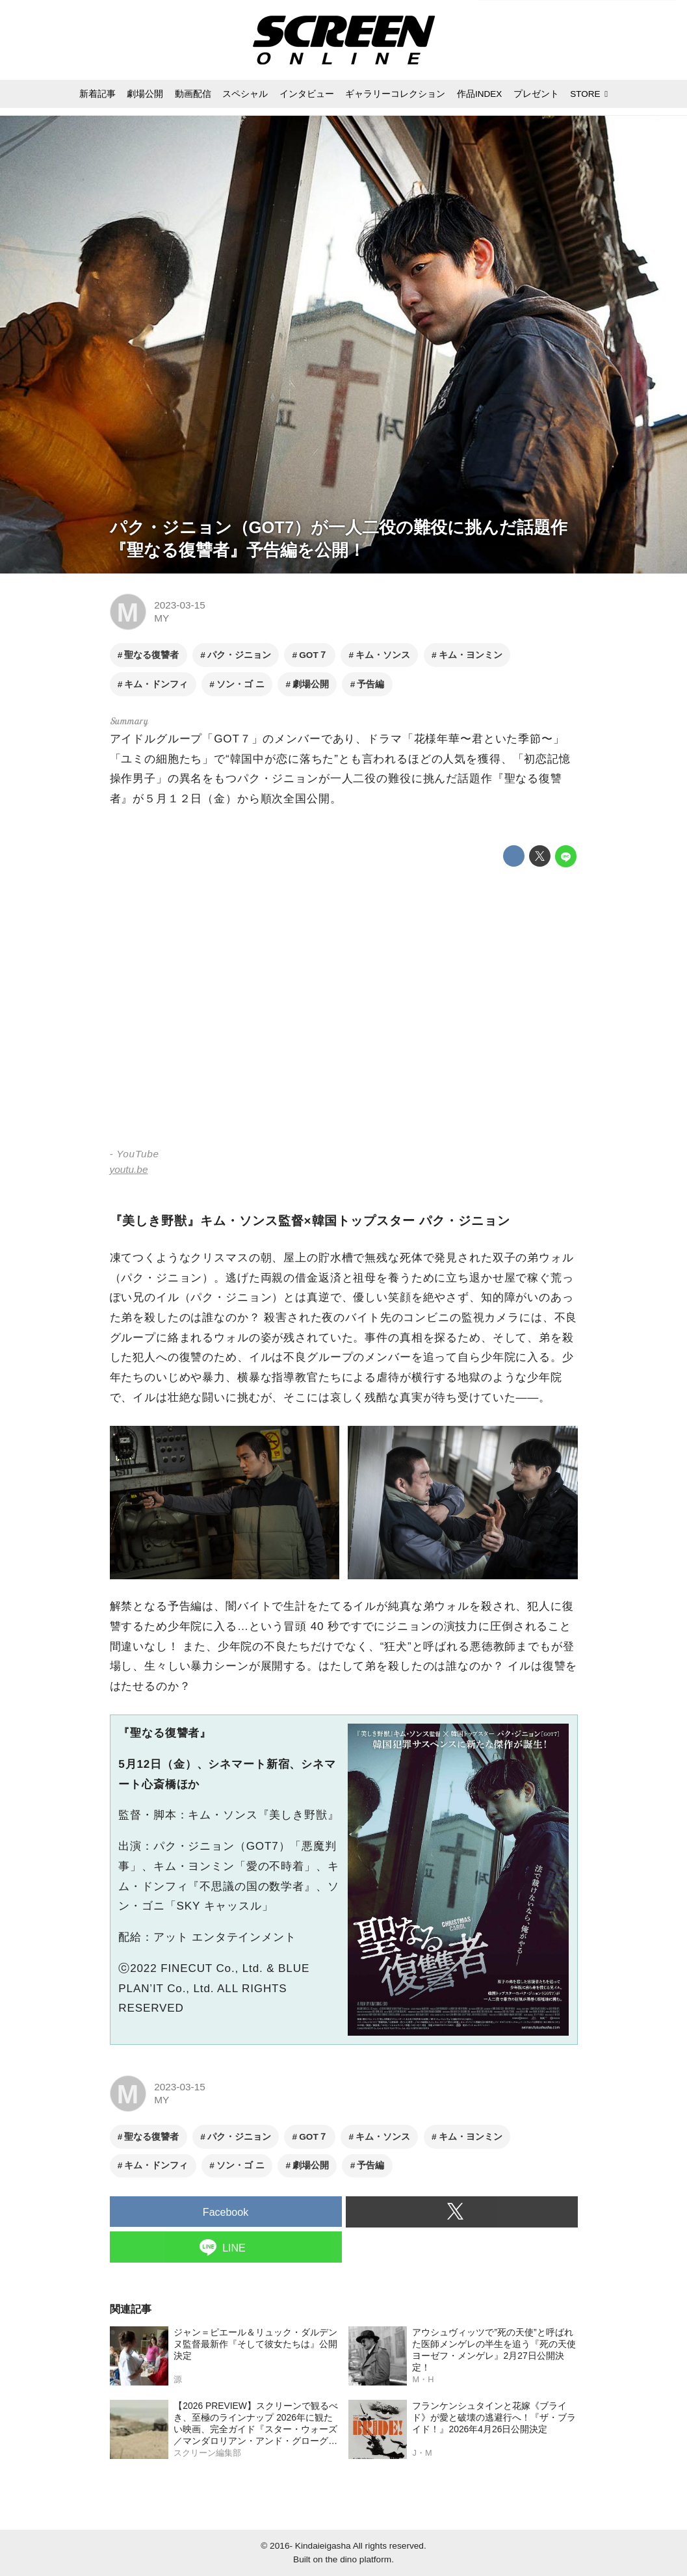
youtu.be (129, 1169)
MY (161, 618)
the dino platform (358, 2559)
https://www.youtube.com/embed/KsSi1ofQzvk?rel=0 (344, 1008)
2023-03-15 (179, 605)
